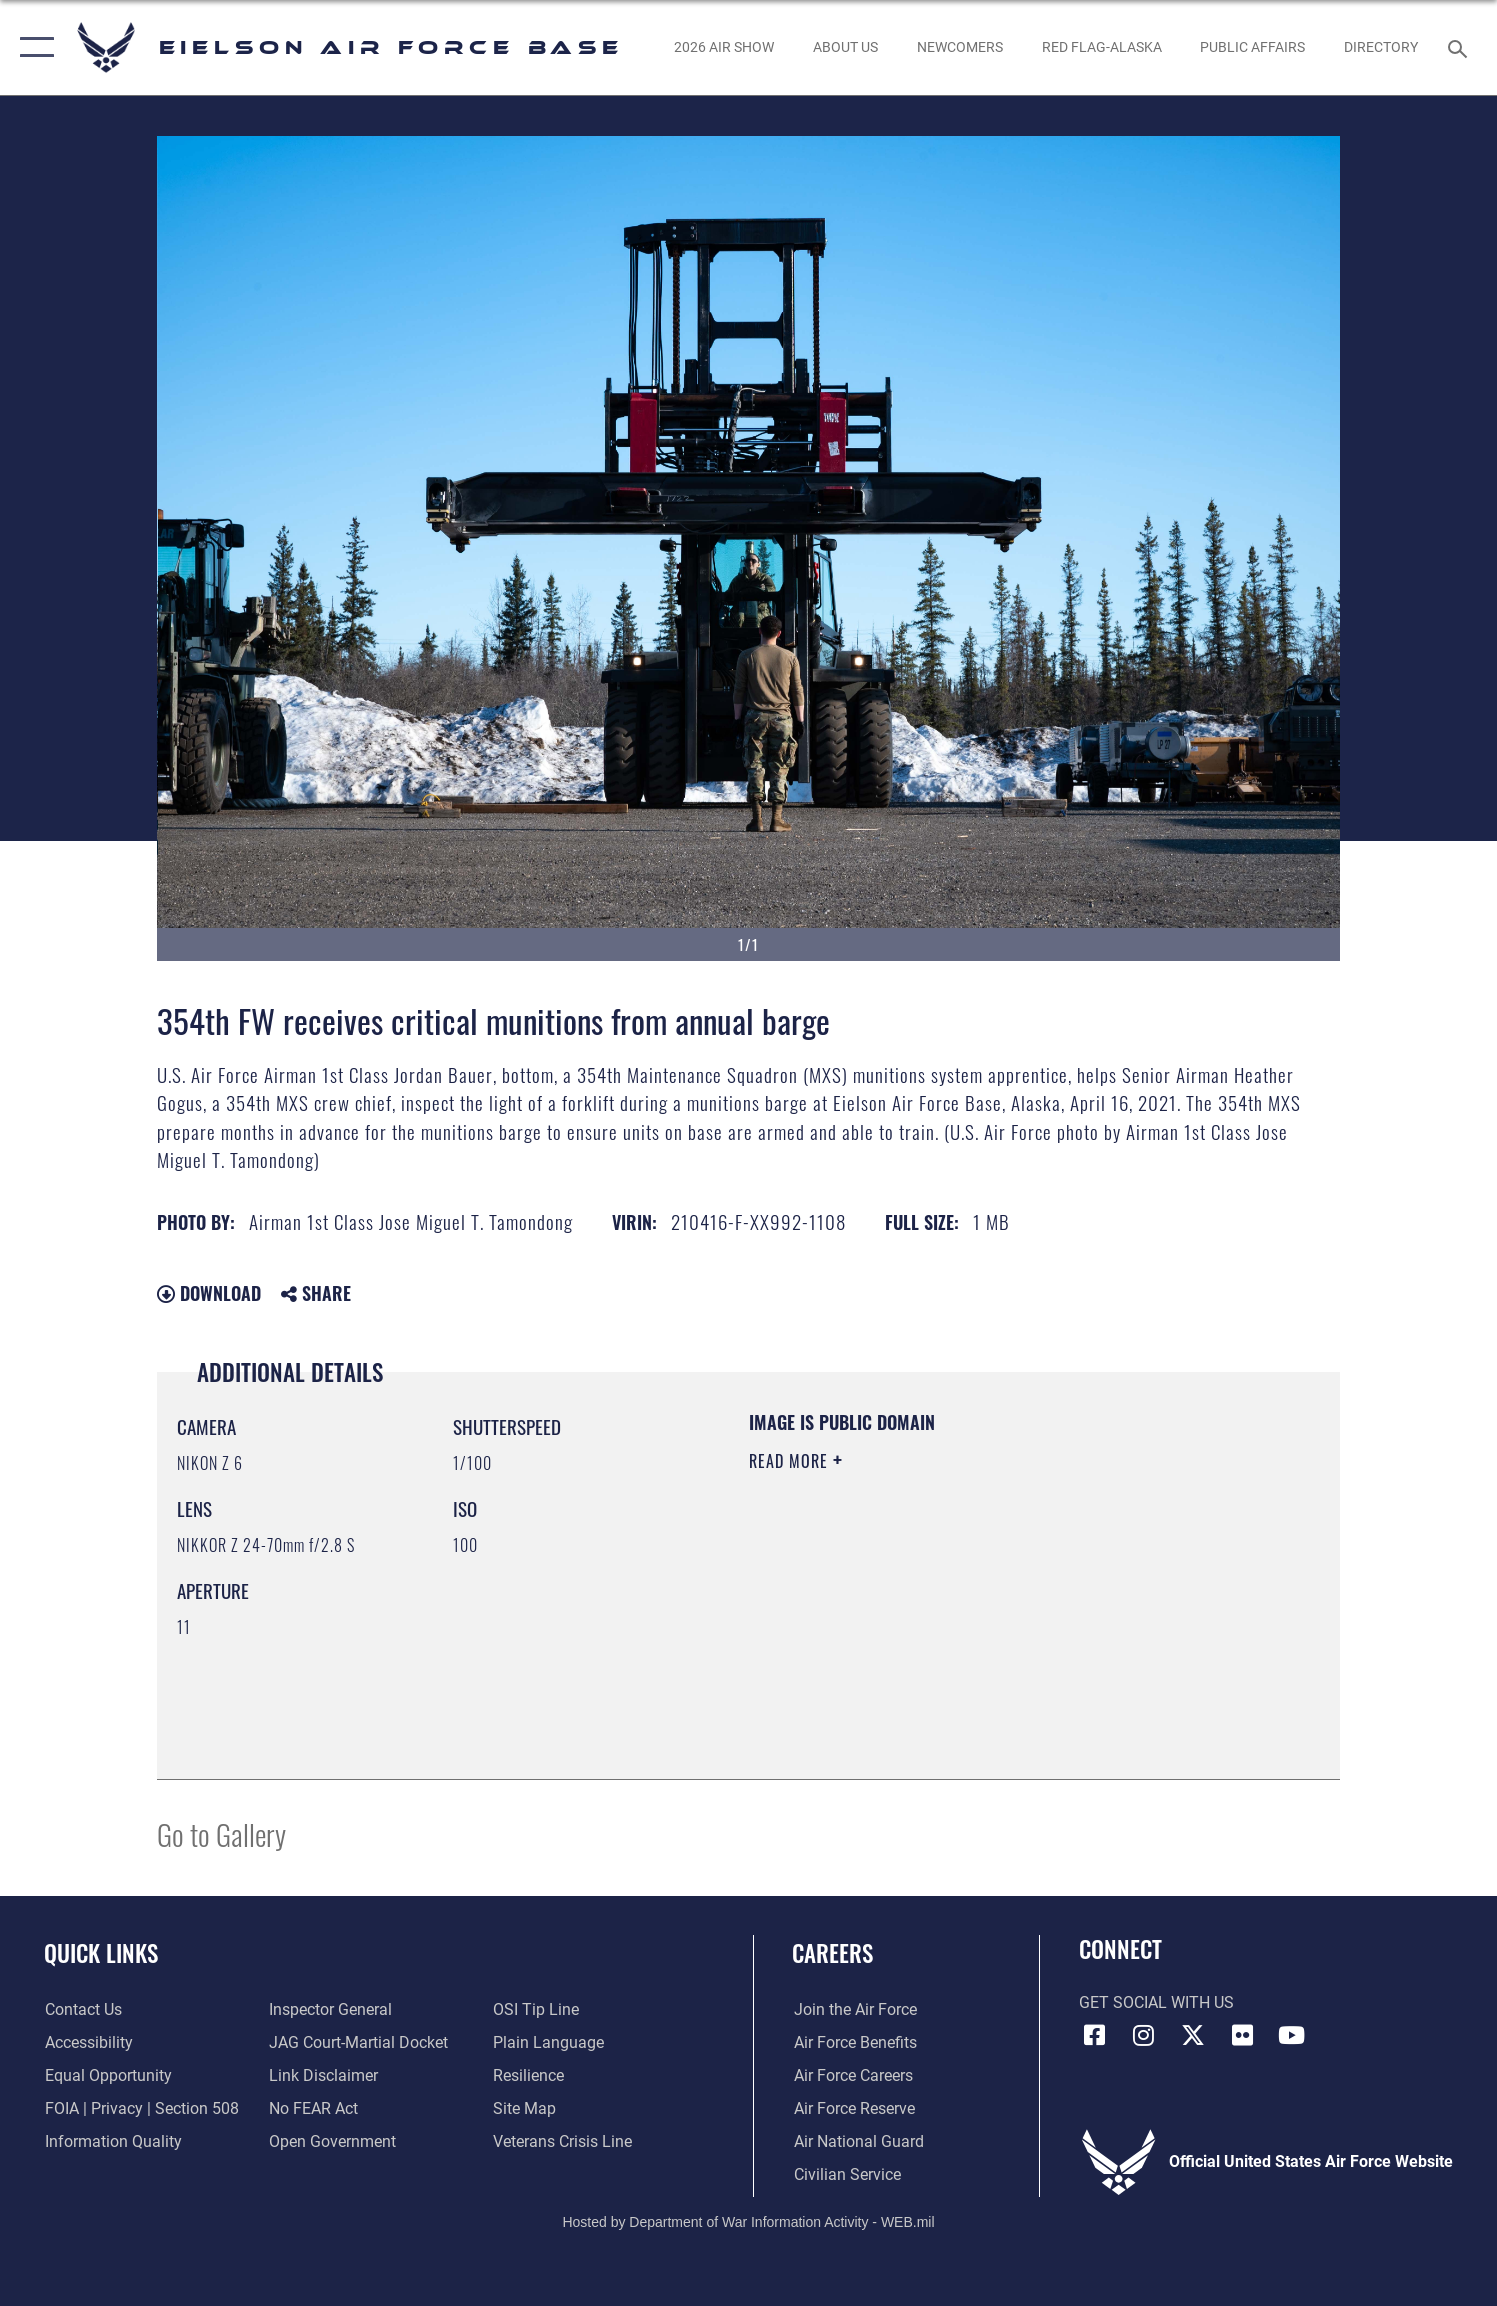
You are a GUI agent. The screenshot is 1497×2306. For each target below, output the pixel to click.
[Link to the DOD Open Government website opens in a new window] (332, 2142)
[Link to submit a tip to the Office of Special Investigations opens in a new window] (537, 2010)
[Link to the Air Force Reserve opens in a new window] (852, 2109)
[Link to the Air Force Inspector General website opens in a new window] (330, 2010)
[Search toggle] (1460, 47)
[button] (32, 47)
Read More (791, 1461)
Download (209, 1293)
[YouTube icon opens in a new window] (1292, 2035)
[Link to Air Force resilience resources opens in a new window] (529, 2076)
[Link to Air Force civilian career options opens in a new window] (845, 2175)
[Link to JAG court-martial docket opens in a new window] (358, 2043)
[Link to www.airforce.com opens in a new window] (853, 2010)
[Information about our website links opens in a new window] (323, 2076)
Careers (832, 1952)
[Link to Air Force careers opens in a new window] (851, 2076)
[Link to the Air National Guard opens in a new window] (857, 2142)
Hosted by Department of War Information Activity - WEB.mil (748, 2222)
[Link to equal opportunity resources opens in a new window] (107, 2076)
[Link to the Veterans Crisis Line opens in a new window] (563, 2142)
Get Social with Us (1156, 2003)
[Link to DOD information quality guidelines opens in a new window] (112, 2142)
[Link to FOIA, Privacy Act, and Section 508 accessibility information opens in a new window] (141, 2109)
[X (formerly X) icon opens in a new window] (1193, 2035)
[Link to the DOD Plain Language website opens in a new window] (549, 2043)
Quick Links (101, 1952)
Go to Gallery (221, 1833)
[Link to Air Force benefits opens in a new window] (853, 2043)
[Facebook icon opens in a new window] (1094, 2035)
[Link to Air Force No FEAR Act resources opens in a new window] (313, 2109)
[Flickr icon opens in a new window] (1242, 2035)
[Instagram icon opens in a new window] (1144, 2035)
